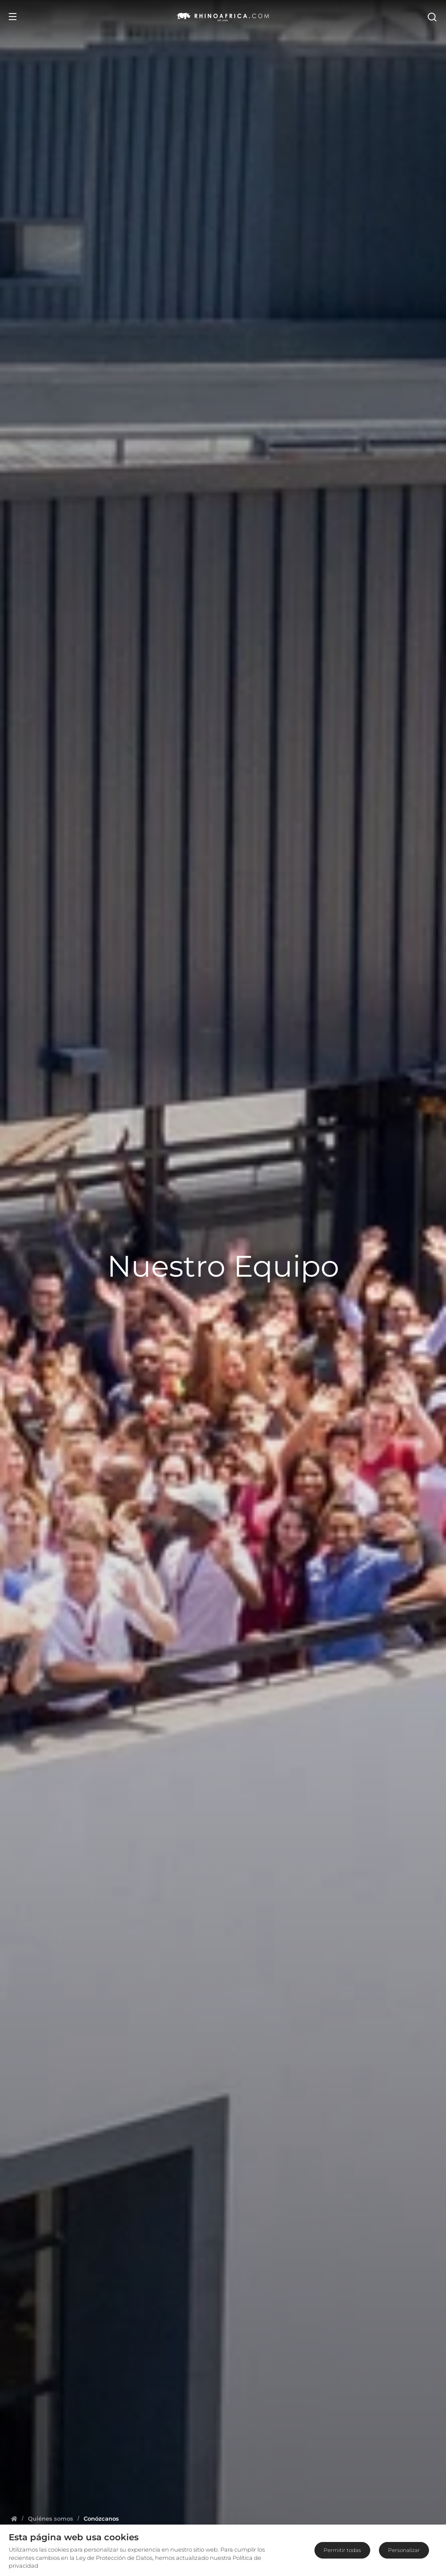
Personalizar (404, 2550)
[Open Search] (432, 16)
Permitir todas (342, 2550)
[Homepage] (14, 2518)
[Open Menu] (13, 16)
